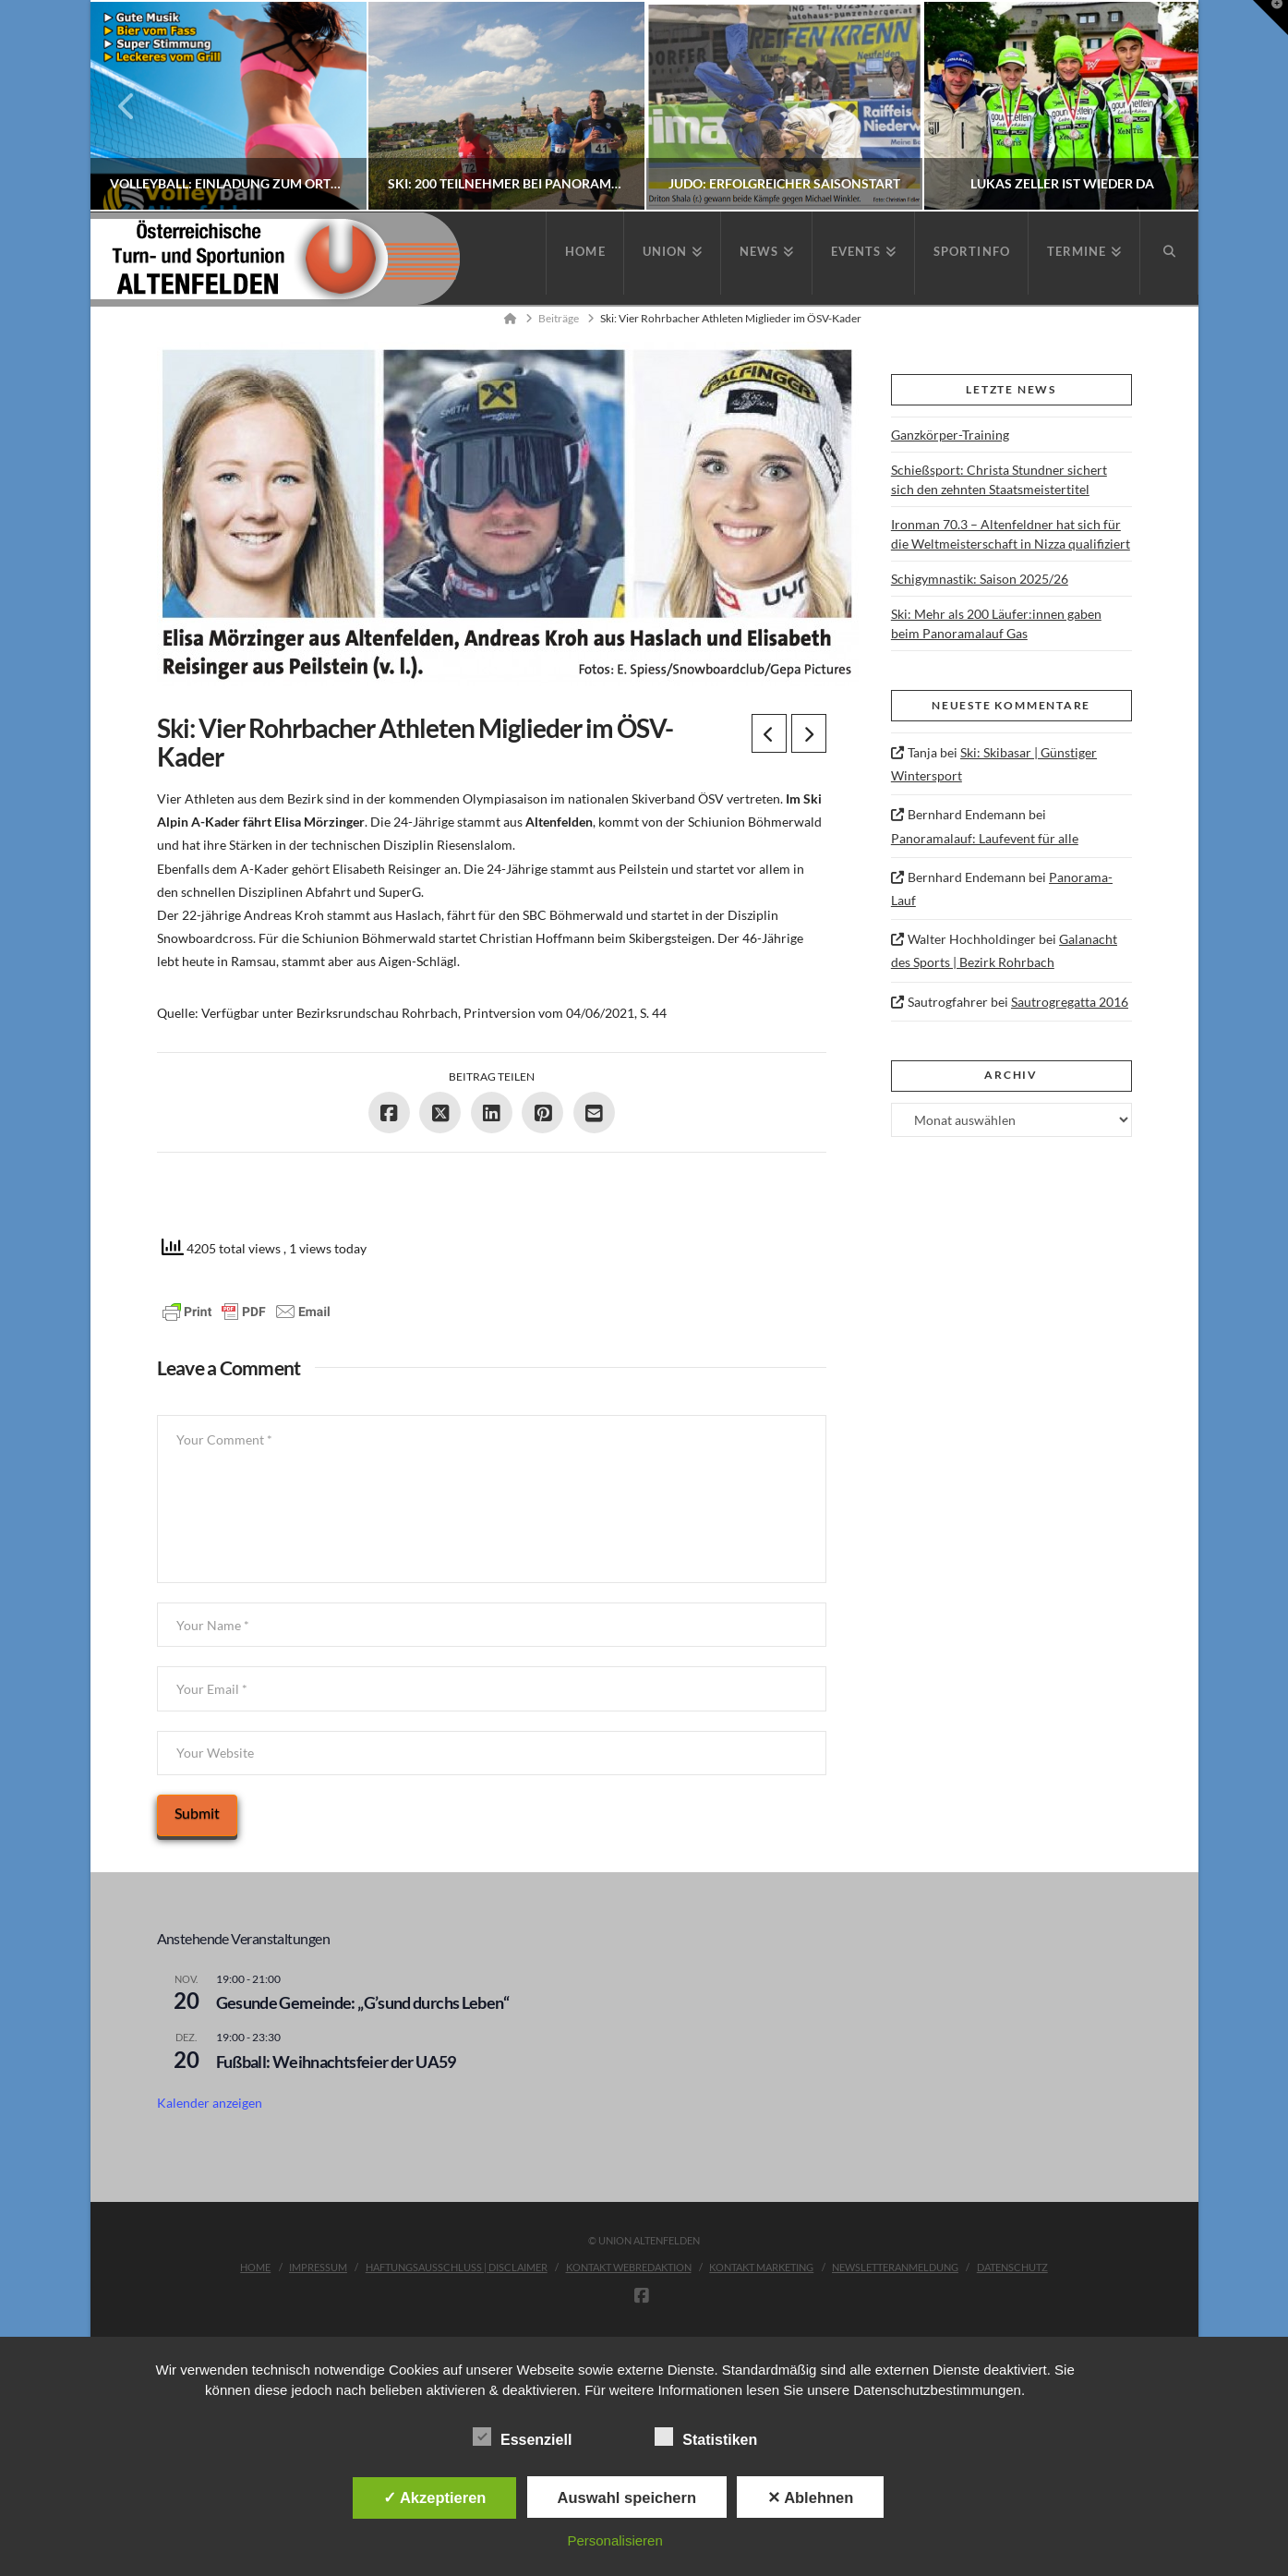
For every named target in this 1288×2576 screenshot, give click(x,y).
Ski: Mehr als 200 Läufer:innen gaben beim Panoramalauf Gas (996, 623)
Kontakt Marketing (761, 2267)
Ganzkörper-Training (950, 434)
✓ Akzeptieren (435, 2497)
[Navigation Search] (1169, 253)
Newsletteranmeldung (895, 2267)
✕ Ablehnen (810, 2497)
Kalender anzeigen (209, 2102)
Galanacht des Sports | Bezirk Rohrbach (1004, 950)
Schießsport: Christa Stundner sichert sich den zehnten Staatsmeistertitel (999, 479)
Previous (127, 106)
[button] (1270, 17)
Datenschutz (1012, 2267)
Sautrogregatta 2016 (1069, 1002)
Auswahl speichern (627, 2497)
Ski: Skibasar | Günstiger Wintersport (994, 763)
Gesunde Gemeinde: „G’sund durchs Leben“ (362, 2002)
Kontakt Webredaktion (629, 2267)
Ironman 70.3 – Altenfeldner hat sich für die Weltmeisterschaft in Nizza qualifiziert (1010, 533)
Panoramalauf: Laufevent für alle (984, 838)
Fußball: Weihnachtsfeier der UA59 (336, 2061)
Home (255, 2267)
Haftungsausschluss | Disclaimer (457, 2267)
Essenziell (522, 2438)
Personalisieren (614, 2540)
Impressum (318, 2267)
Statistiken (706, 2438)
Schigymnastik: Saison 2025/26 (979, 579)
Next (1158, 106)
